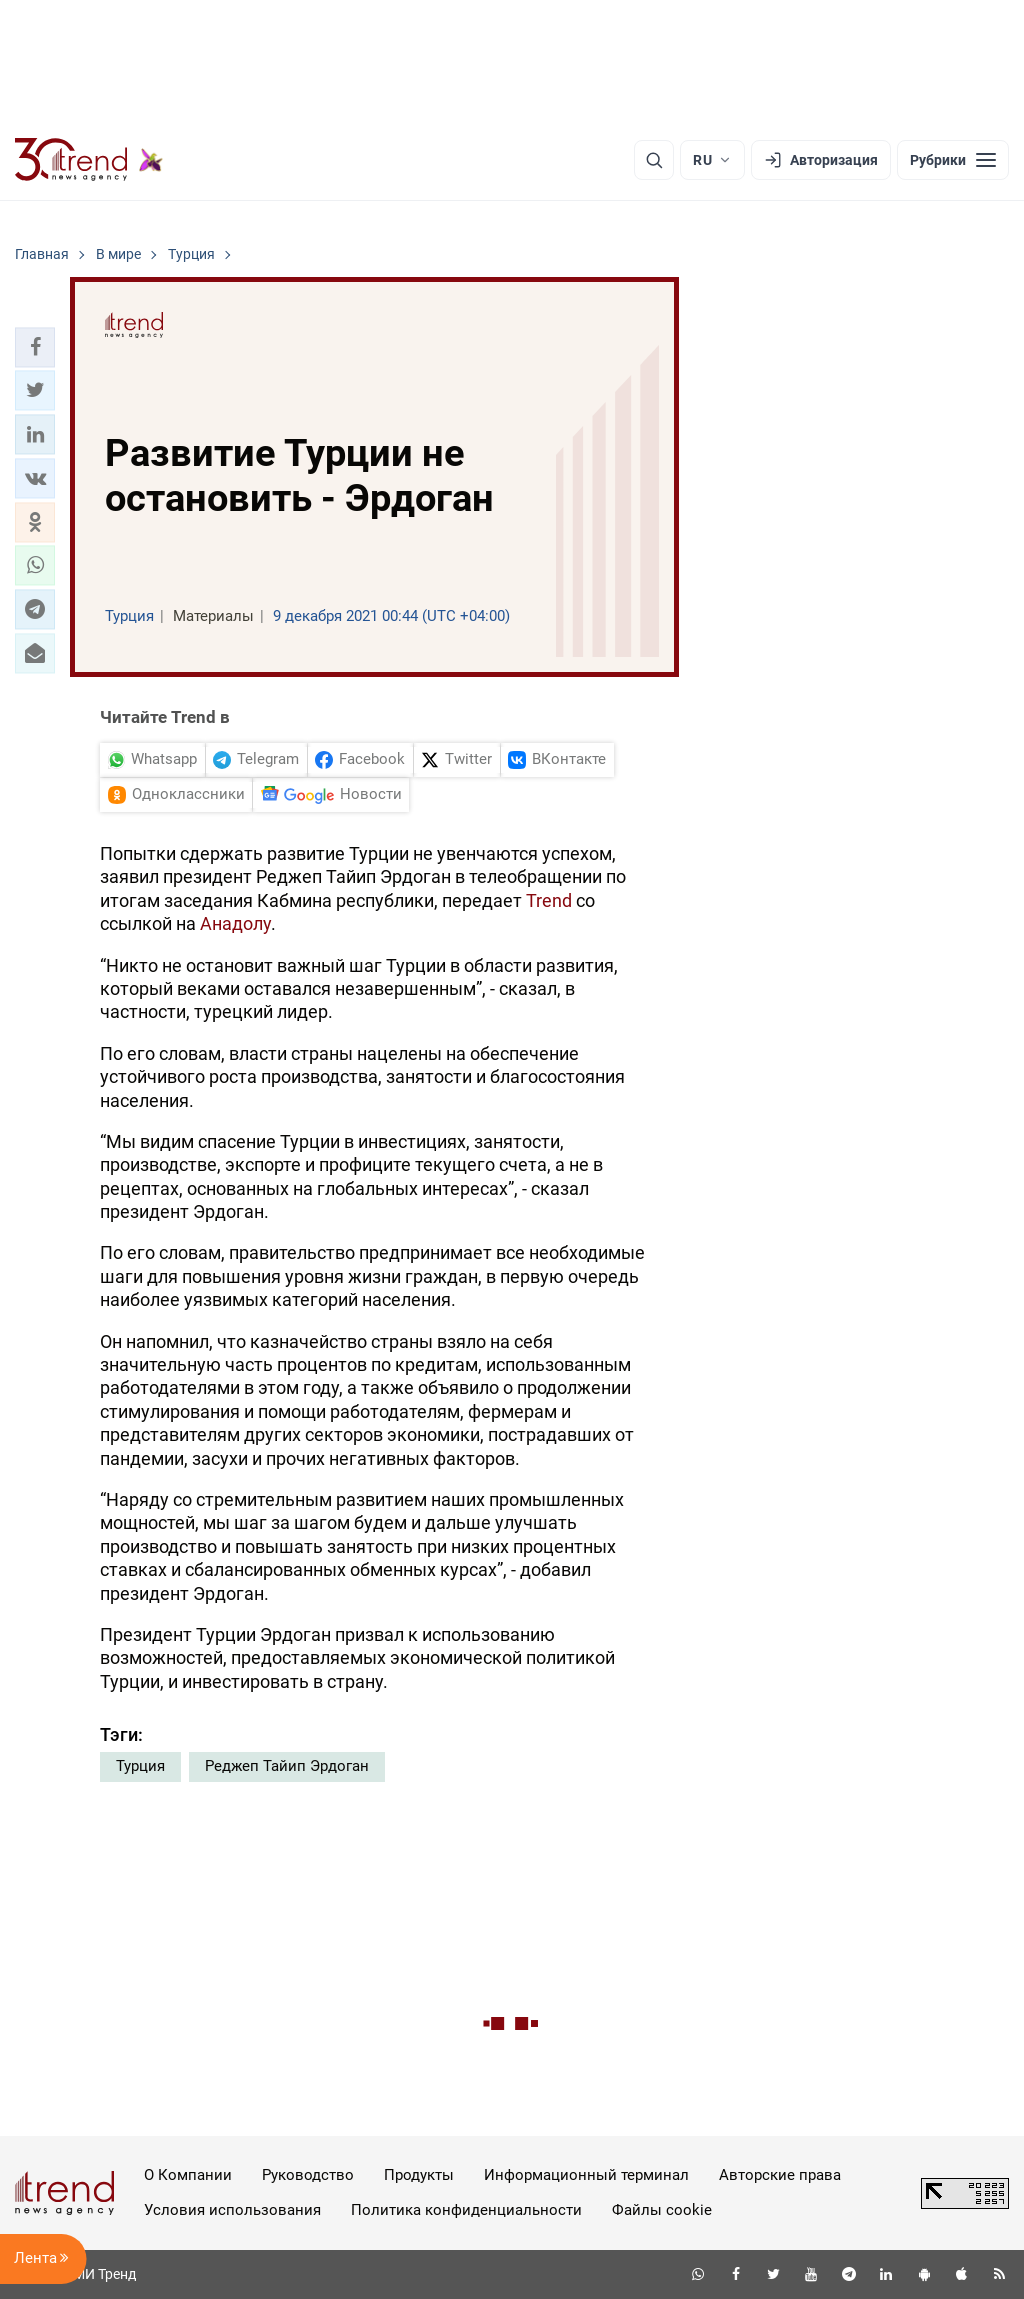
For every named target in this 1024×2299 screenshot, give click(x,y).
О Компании (188, 2175)
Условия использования (232, 2210)
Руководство (308, 2175)
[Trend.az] (89, 160)
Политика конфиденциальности (466, 2210)
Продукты (419, 2175)
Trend (551, 900)
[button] (35, 347)
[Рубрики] (953, 160)
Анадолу (235, 923)
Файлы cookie (662, 2210)
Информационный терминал (586, 2175)
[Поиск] (654, 160)
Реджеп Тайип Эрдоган (287, 1766)
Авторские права (780, 2175)
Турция (140, 1766)
